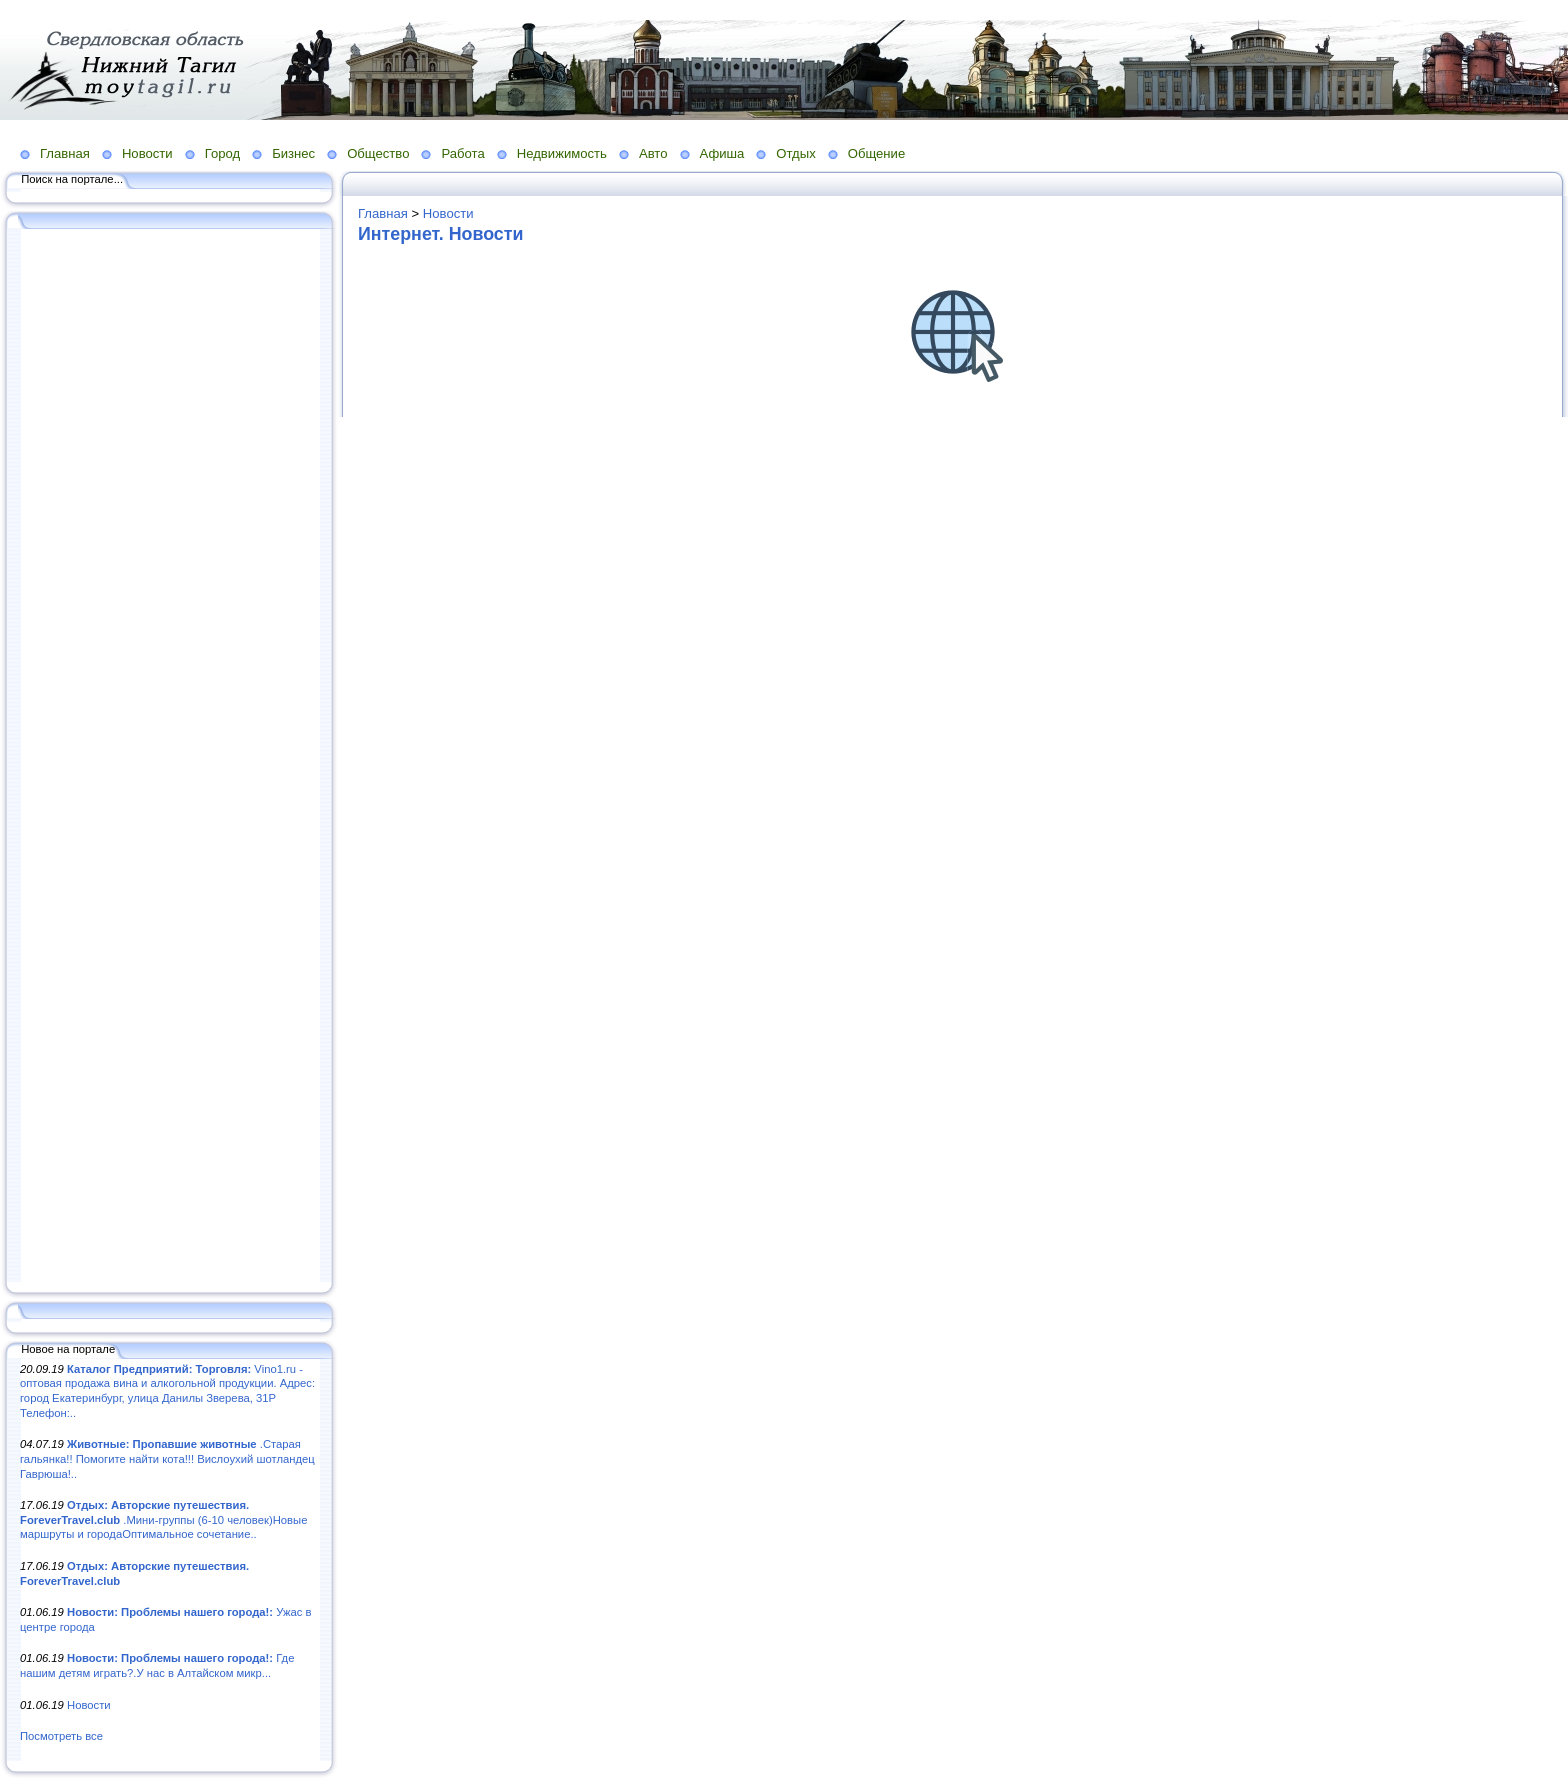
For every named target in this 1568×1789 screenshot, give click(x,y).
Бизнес (293, 153)
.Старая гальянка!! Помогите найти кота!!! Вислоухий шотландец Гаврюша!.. (167, 1458)
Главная (65, 153)
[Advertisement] (170, 757)
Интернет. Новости (440, 234)
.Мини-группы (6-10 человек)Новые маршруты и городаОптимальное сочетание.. (163, 1519)
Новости (147, 153)
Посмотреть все (61, 1736)
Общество (378, 153)
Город (222, 153)
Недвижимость (562, 153)
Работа (462, 153)
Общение (877, 153)
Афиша (722, 153)
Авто (653, 153)
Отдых (795, 153)
